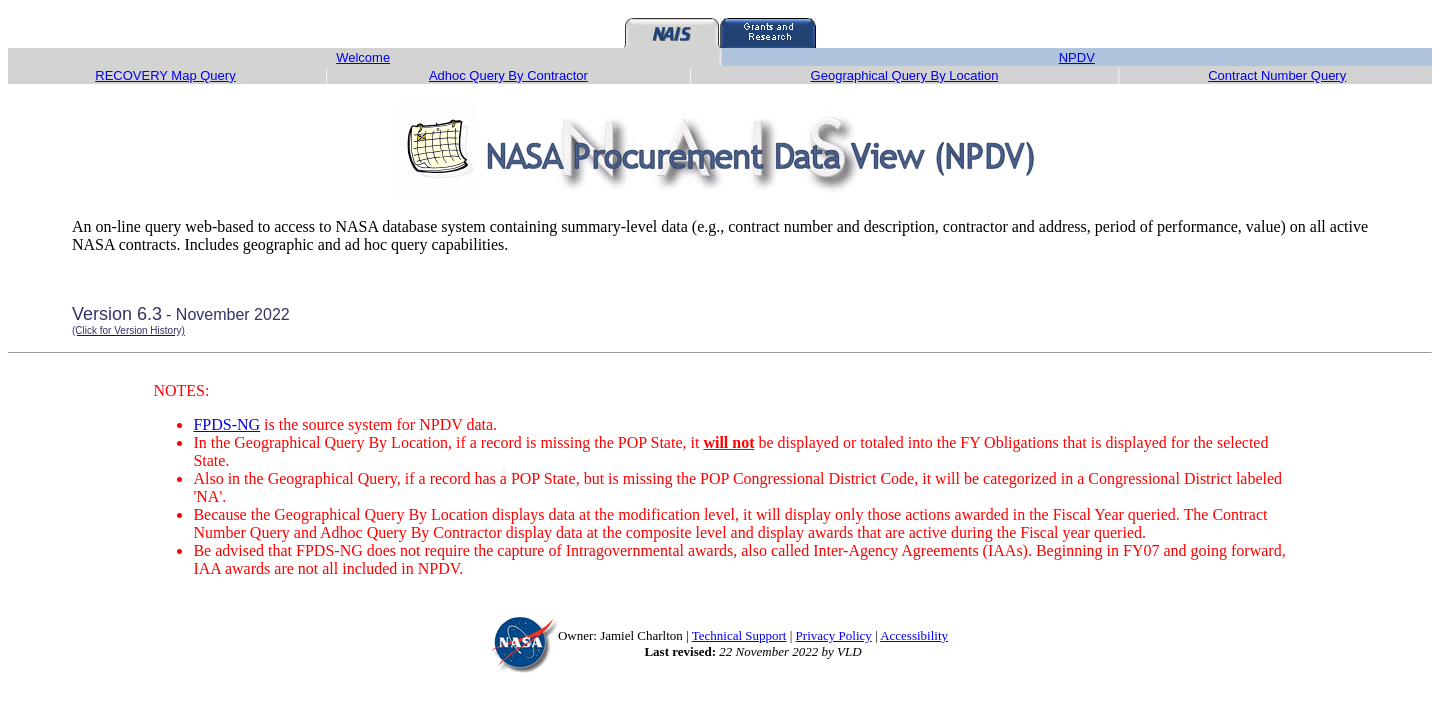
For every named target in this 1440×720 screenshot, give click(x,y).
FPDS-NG (226, 424)
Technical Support (739, 635)
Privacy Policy (834, 635)
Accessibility (914, 635)
